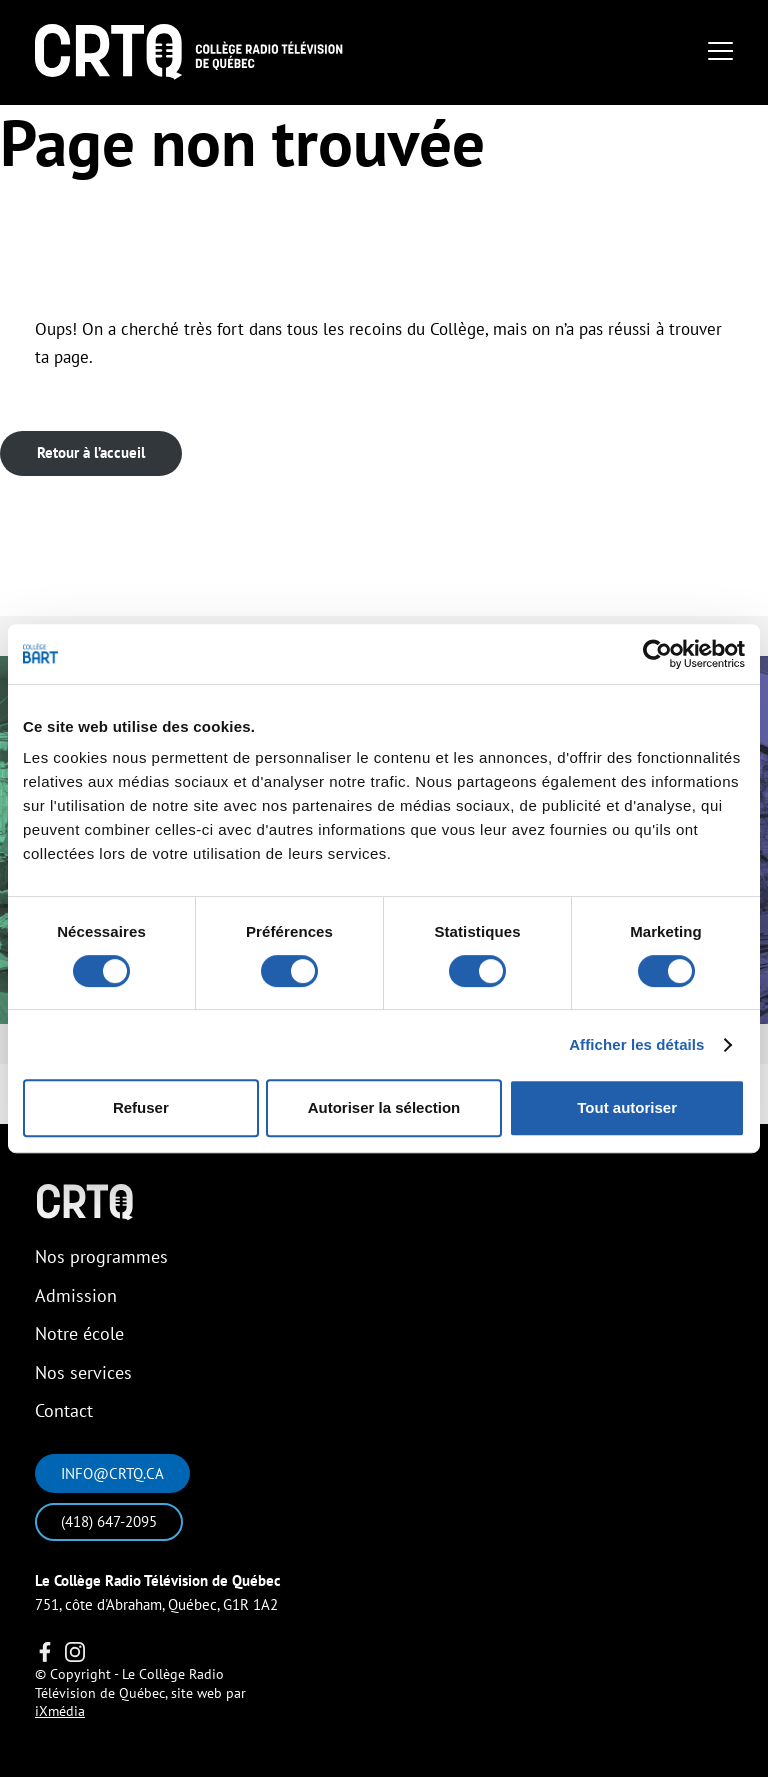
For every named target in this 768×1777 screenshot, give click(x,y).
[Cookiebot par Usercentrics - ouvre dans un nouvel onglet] (657, 654)
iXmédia (60, 1711)
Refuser (141, 1107)
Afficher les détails (636, 1044)
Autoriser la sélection (384, 1107)
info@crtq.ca (112, 1473)
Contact (64, 1410)
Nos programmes (101, 1256)
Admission (76, 1295)
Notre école (79, 1333)
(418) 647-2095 (109, 1521)
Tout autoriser (627, 1107)
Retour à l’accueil (91, 452)
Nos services (83, 1372)
